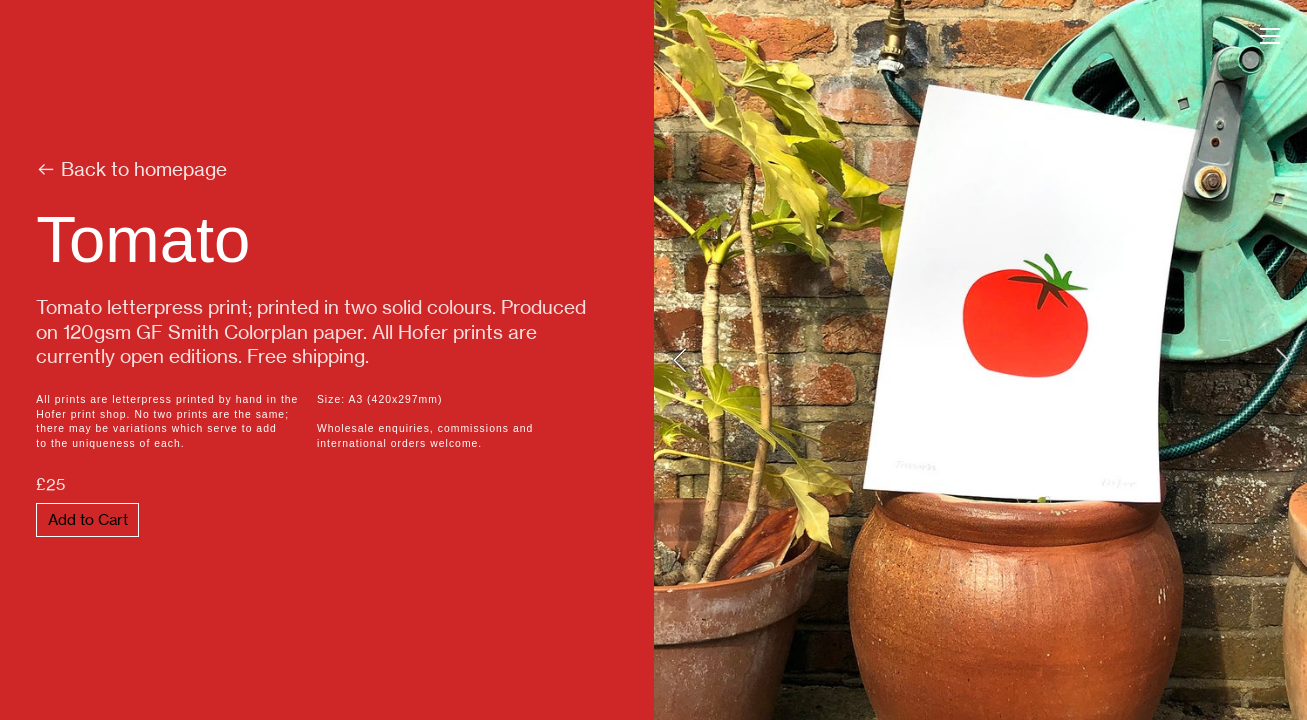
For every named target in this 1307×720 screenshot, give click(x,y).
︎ (1270, 36)
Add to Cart (88, 520)
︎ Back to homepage (131, 169)
